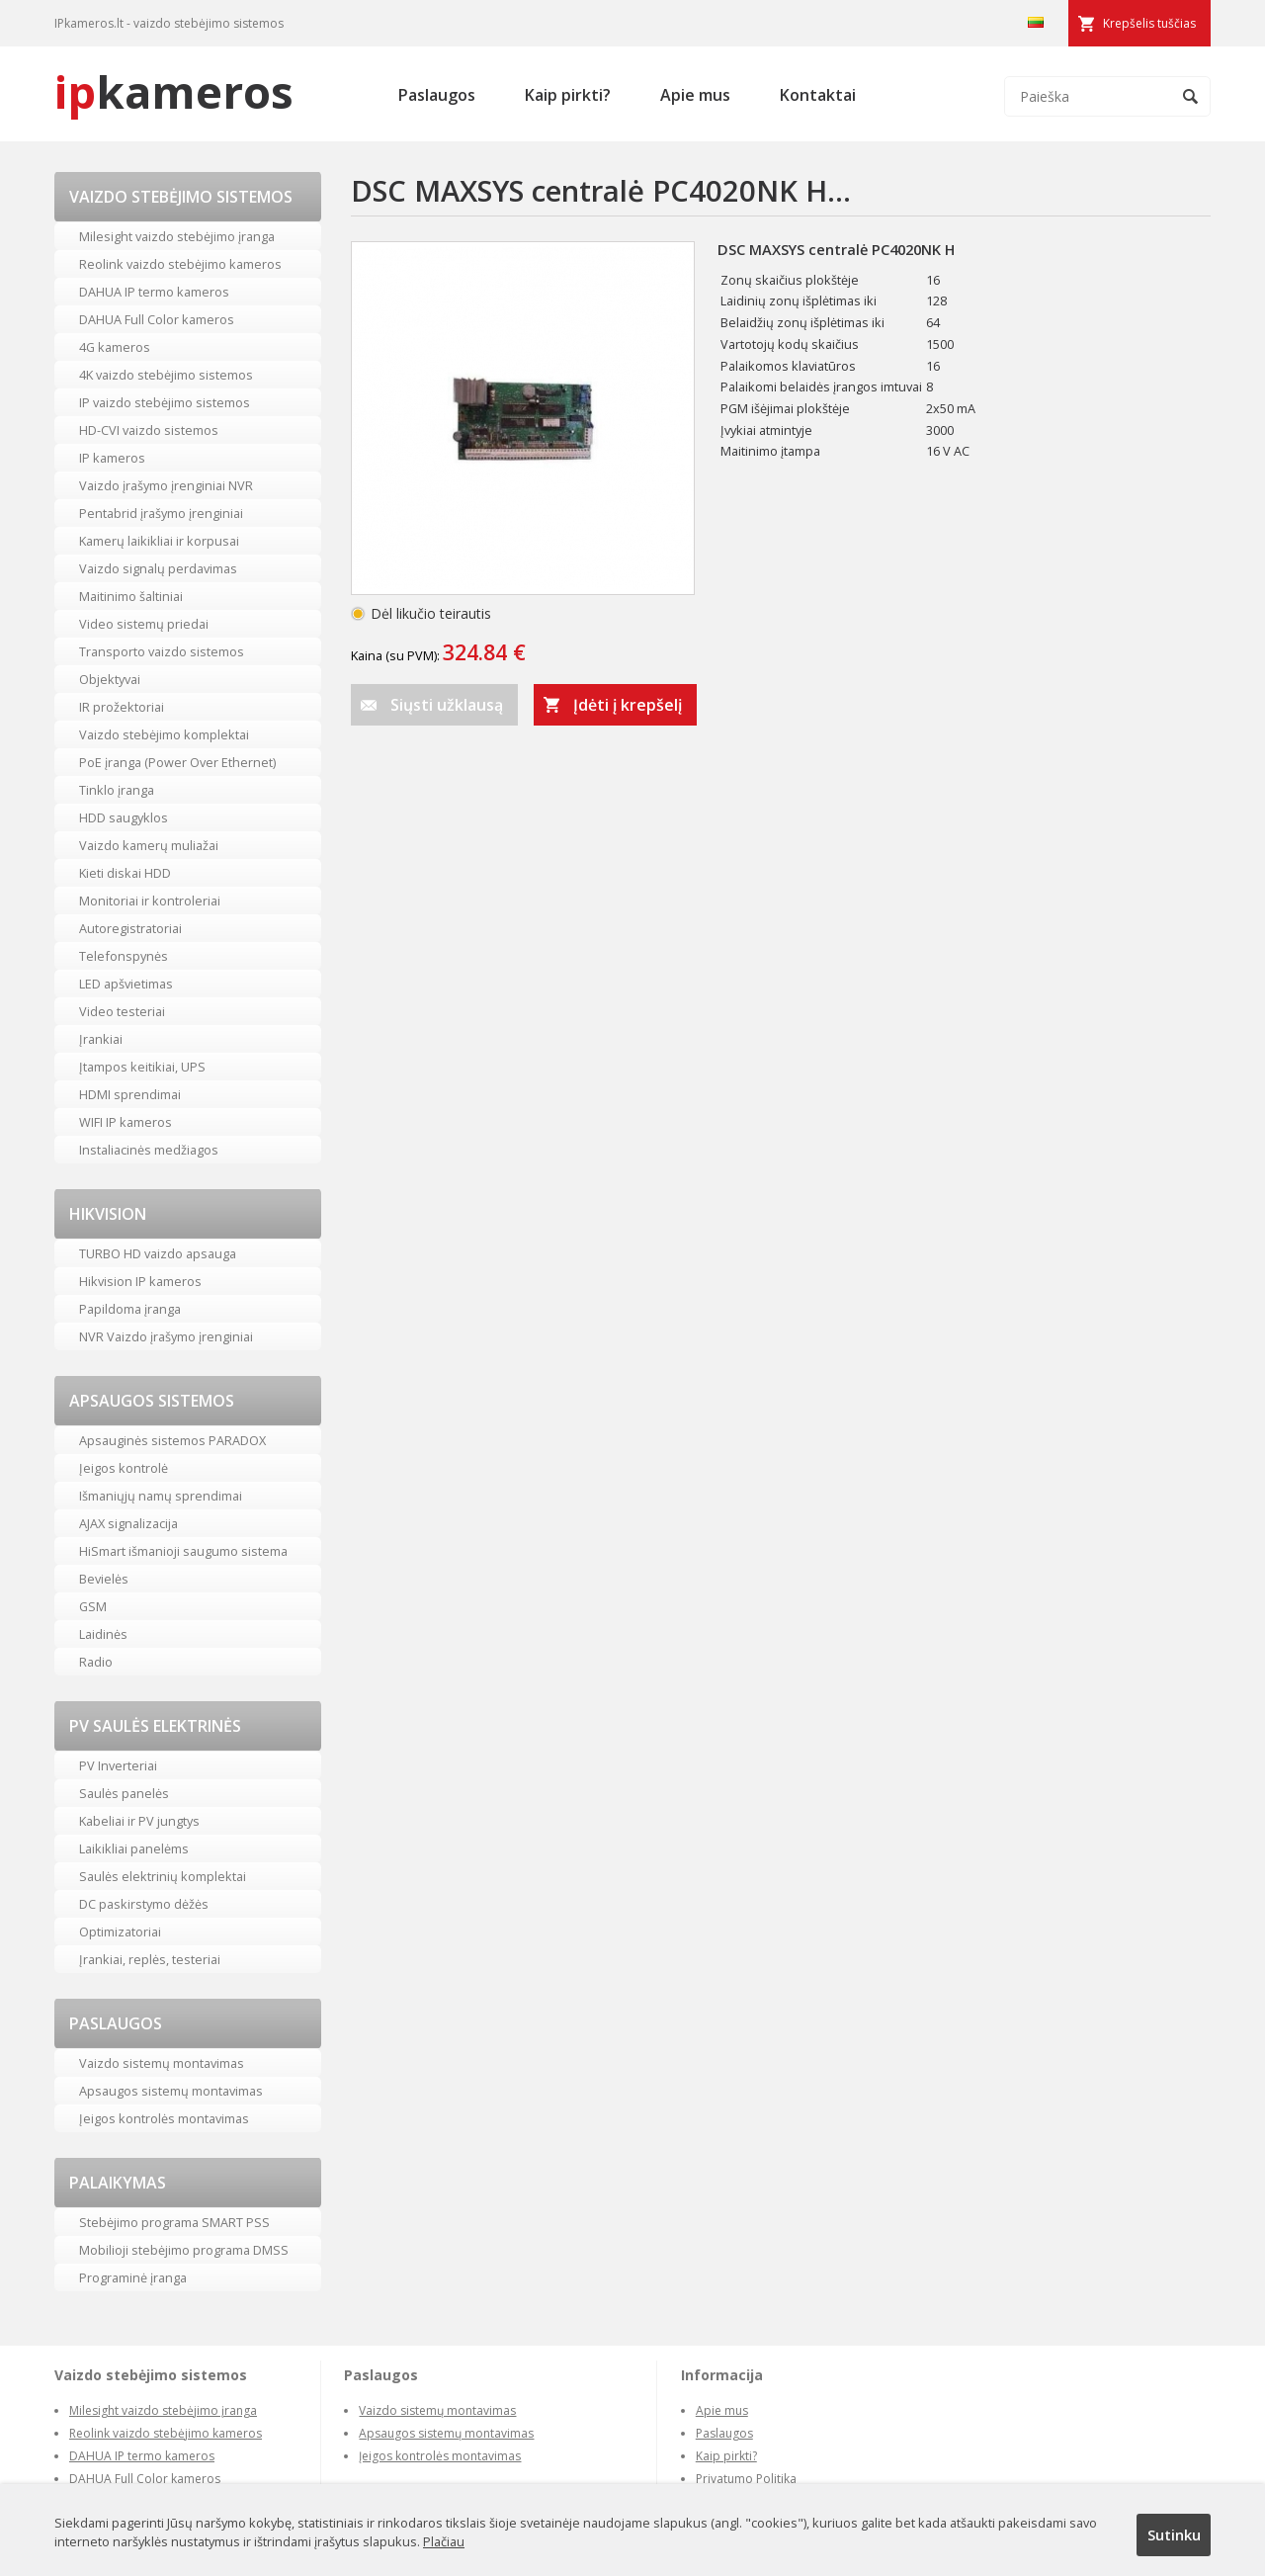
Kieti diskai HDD (125, 873)
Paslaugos (436, 95)
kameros (174, 91)
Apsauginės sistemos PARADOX (172, 1440)
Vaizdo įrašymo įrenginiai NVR (166, 485)
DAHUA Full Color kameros (156, 319)
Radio (96, 1662)
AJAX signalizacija (128, 1523)
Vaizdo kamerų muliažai (148, 845)
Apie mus (695, 95)
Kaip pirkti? (568, 95)
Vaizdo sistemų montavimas (161, 2063)
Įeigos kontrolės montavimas (164, 2118)
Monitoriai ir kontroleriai (149, 900)
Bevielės (103, 1579)
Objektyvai (109, 679)
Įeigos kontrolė (123, 1468)
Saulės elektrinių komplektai (162, 1876)
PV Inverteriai (118, 1765)
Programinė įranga (133, 2277)
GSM (93, 1606)
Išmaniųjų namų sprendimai (160, 1495)
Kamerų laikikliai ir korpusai (159, 541)
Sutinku (1174, 2534)
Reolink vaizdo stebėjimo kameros (180, 264)
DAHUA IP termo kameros (154, 292)
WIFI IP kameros (125, 1122)
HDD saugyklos (123, 817)
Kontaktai (818, 95)
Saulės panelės (124, 1793)
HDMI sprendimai (130, 1094)
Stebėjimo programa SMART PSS (174, 2222)
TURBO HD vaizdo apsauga (157, 1253)
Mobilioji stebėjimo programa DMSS (184, 2250)
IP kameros (112, 458)
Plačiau (443, 2541)
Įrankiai (101, 1039)
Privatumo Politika (746, 2478)
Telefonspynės (123, 956)
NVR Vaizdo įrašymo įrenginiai (166, 1336)
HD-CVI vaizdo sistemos (148, 430)
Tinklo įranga (116, 790)
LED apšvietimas (126, 983)
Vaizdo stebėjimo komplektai (164, 734)
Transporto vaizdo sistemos (161, 651)
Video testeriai (122, 1011)
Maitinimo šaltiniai (131, 596)
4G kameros (114, 347)
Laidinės (103, 1634)
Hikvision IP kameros (140, 1281)
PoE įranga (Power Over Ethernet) (177, 762)
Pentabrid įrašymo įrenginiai (161, 513)
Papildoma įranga (130, 1309)
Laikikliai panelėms (134, 1848)
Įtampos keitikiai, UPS (142, 1066)
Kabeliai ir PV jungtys (139, 1821)
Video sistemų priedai (144, 624)
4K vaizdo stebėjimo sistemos (166, 375)
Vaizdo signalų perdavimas (158, 568)
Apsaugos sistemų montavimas (171, 2091)
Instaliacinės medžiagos (148, 1150)
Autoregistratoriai (130, 928)
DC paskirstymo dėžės (144, 1904)
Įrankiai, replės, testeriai (149, 1959)
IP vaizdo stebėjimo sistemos (164, 402)
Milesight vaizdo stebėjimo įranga (177, 236)
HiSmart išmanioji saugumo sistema (183, 1551)
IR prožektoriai (121, 707)
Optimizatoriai (120, 1931)
